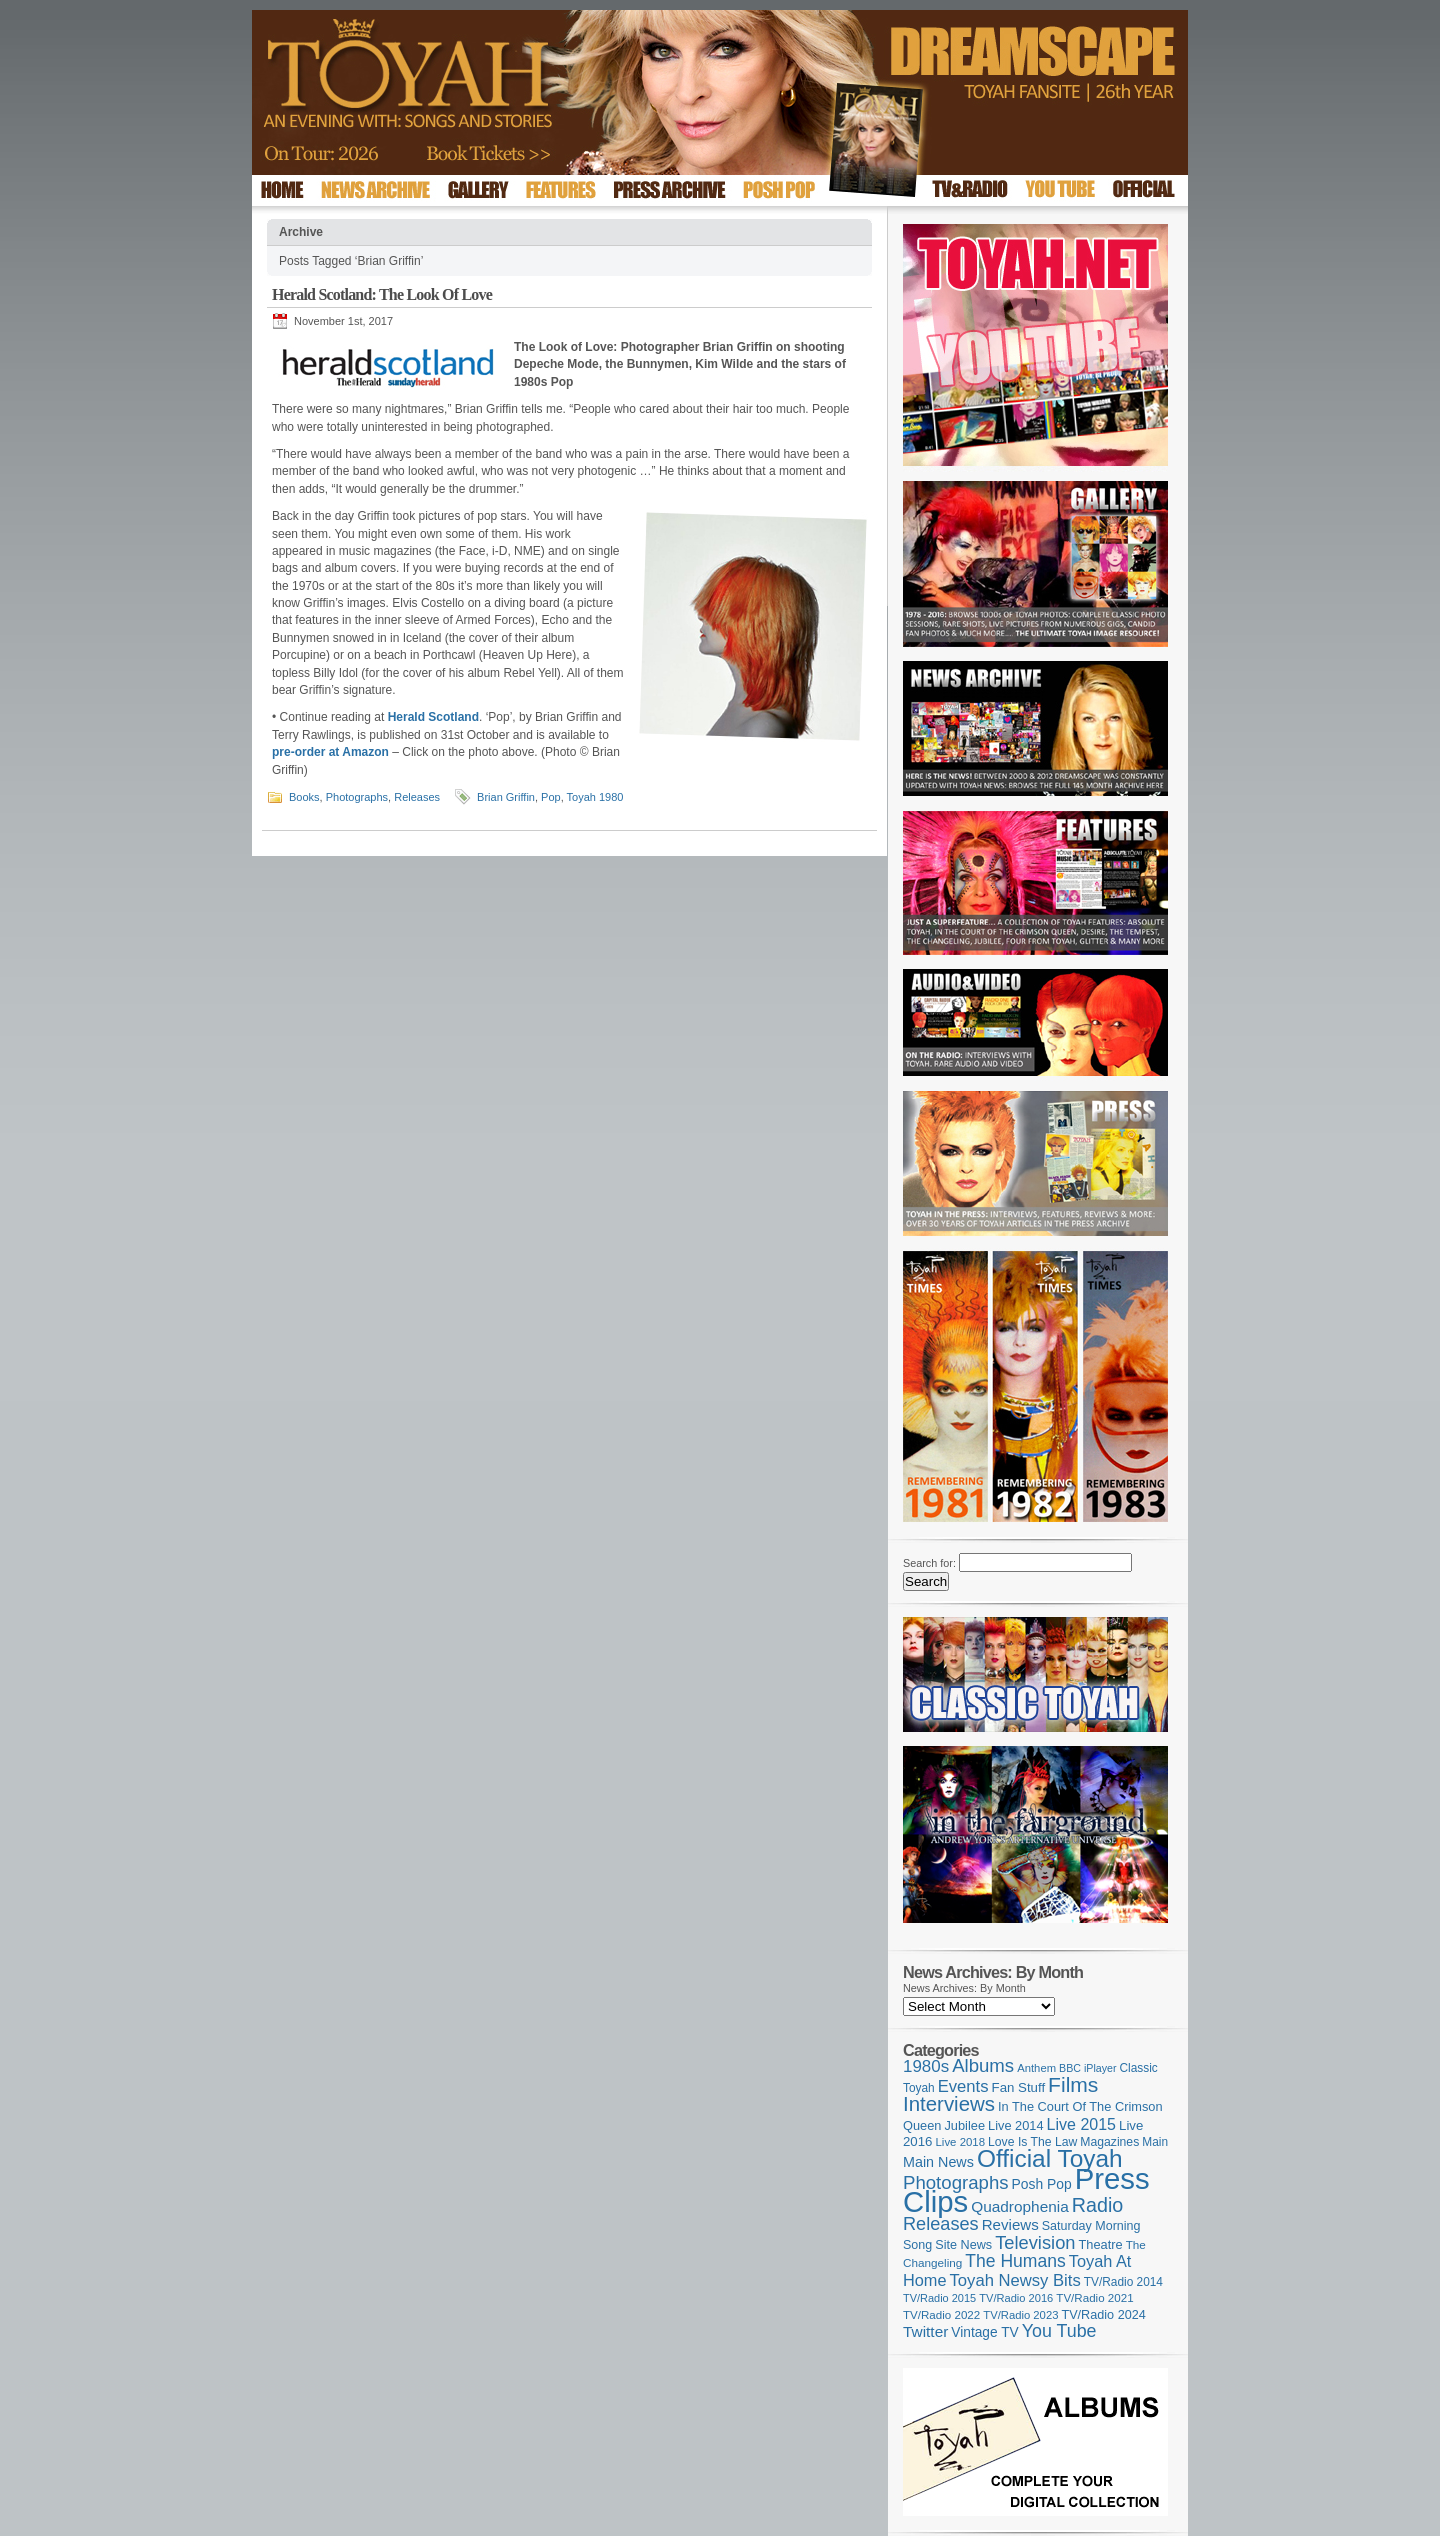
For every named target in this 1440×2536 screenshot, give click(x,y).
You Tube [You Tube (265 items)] (1059, 2331)
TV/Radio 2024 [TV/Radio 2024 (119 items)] (1103, 2315)
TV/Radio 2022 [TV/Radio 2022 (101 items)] (941, 2315)
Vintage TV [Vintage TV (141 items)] (984, 2332)
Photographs (357, 797)
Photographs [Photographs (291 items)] (956, 2182)
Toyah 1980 (595, 797)
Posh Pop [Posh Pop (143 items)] (1042, 2184)
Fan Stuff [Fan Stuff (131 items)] (1019, 2087)
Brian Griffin (506, 797)
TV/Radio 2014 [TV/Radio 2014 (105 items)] (1123, 2282)
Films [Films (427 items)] (1073, 2084)
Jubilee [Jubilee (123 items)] (964, 2125)
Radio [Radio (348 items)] (1097, 2205)
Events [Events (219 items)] (963, 2086)
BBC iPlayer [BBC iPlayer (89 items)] (1087, 2068)
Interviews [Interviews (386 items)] (949, 2103)
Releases (417, 797)
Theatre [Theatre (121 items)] (1101, 2244)
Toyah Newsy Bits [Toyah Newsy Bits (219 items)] (1015, 2280)
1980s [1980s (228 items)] (926, 2066)
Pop (551, 797)
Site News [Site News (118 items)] (963, 2245)
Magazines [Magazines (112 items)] (1109, 2142)
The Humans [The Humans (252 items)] (1015, 2261)
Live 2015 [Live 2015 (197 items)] (1081, 2124)
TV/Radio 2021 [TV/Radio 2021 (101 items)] (1094, 2298)
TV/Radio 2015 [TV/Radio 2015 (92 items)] (939, 2298)
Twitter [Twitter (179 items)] (925, 2331)
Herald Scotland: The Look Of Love (382, 294)
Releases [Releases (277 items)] (941, 2224)
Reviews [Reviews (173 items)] (1010, 2224)
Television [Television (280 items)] (1035, 2242)
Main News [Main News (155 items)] (938, 2162)
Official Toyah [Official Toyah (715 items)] (1050, 2158)
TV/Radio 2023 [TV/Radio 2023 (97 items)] (1020, 2315)
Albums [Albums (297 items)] (983, 2065)
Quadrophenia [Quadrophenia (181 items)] (1020, 2206)
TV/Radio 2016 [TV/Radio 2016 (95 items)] (1016, 2298)
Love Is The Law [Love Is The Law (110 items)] (1032, 2142)
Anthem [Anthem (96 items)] (1036, 2068)
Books (304, 797)
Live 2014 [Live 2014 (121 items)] (1016, 2125)
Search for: (929, 1563)
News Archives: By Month (964, 1988)
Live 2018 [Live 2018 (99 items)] (961, 2142)
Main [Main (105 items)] (1155, 2142)
